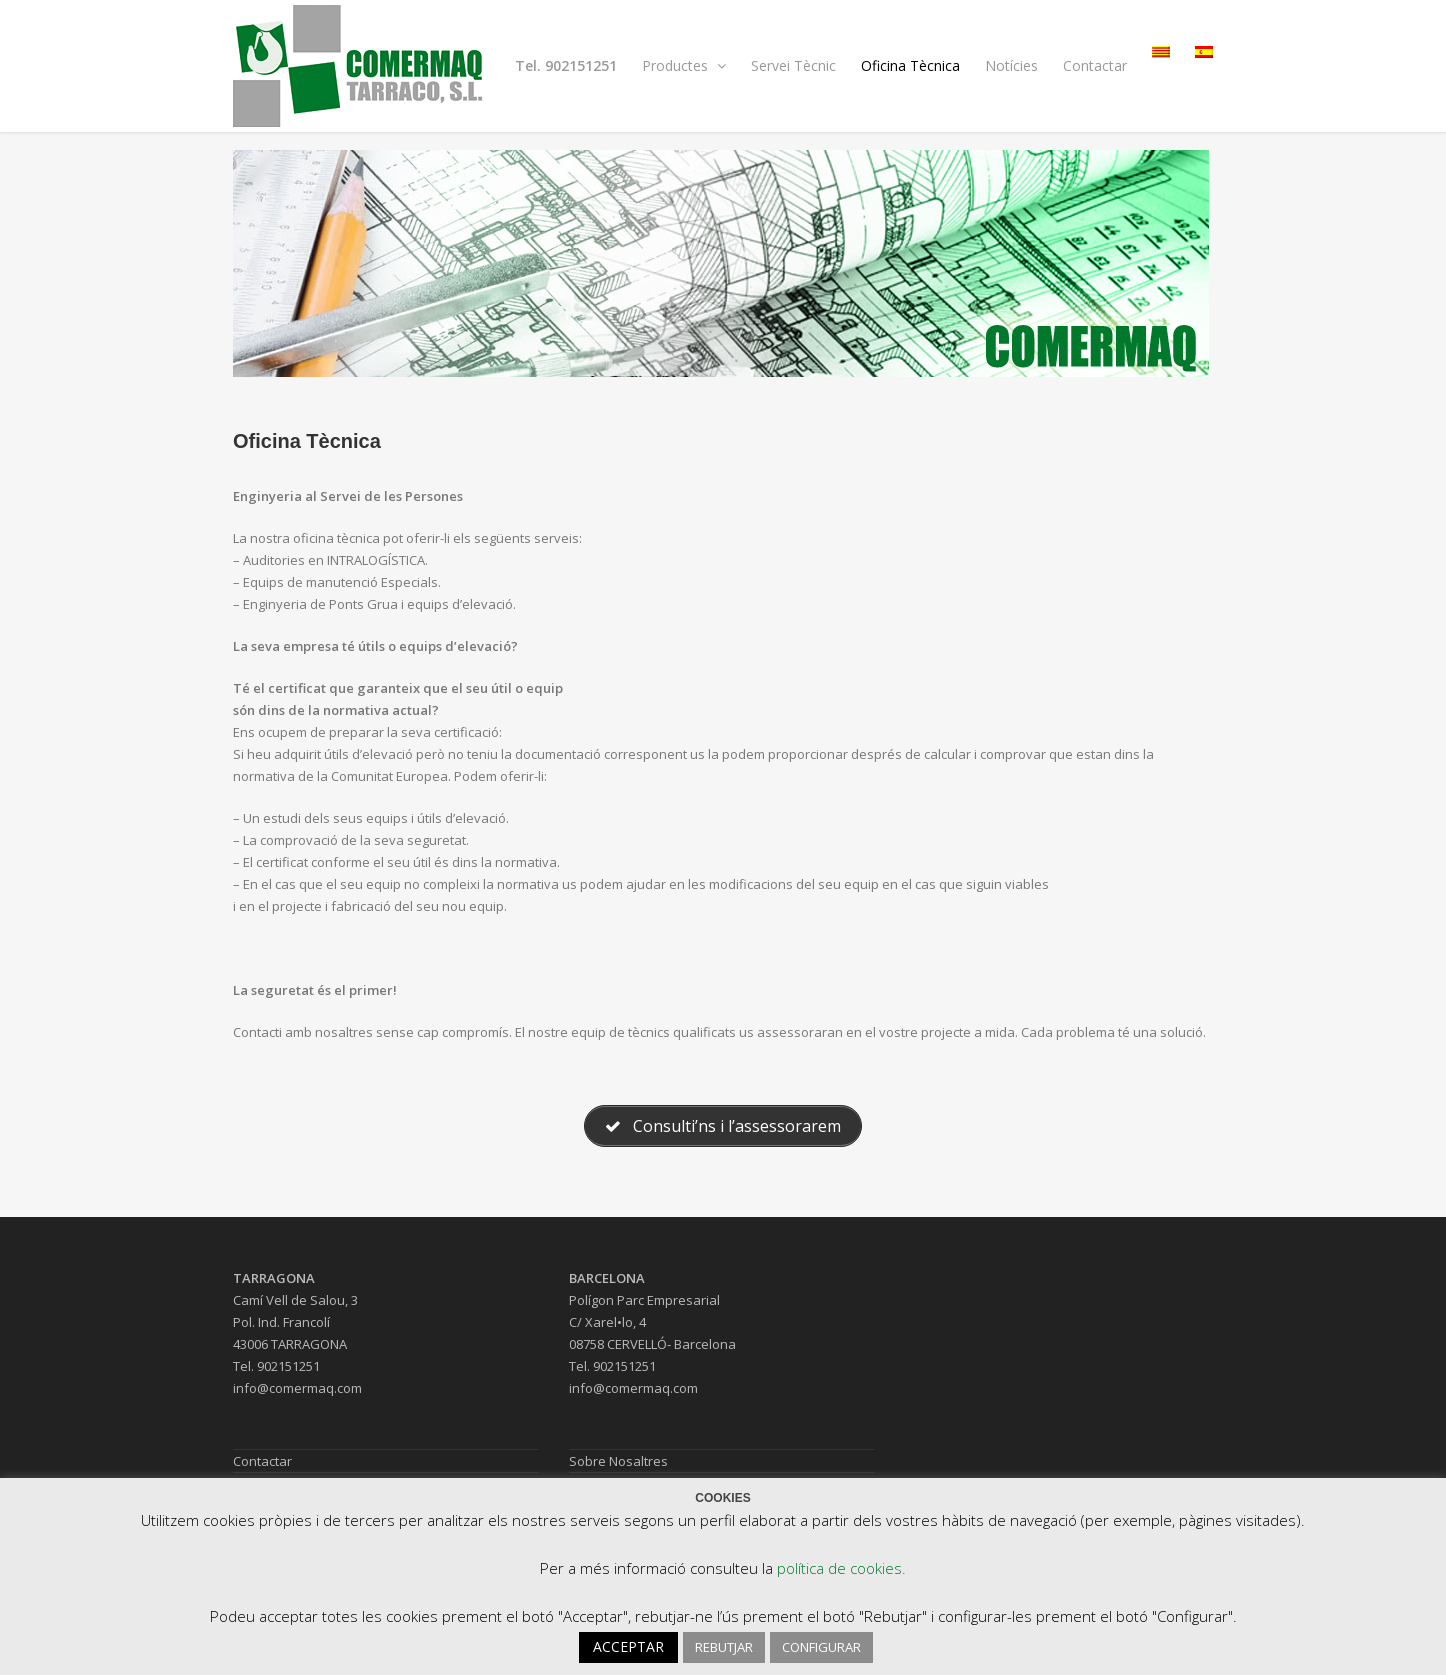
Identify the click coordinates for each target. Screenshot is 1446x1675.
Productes (684, 65)
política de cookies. (841, 1568)
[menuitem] (1161, 52)
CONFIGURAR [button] (821, 1647)
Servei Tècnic (793, 65)
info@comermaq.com (297, 1388)
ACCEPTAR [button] (628, 1646)
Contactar (1095, 65)
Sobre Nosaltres (618, 1461)
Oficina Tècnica (910, 65)
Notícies (1011, 65)
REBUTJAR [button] (724, 1647)
